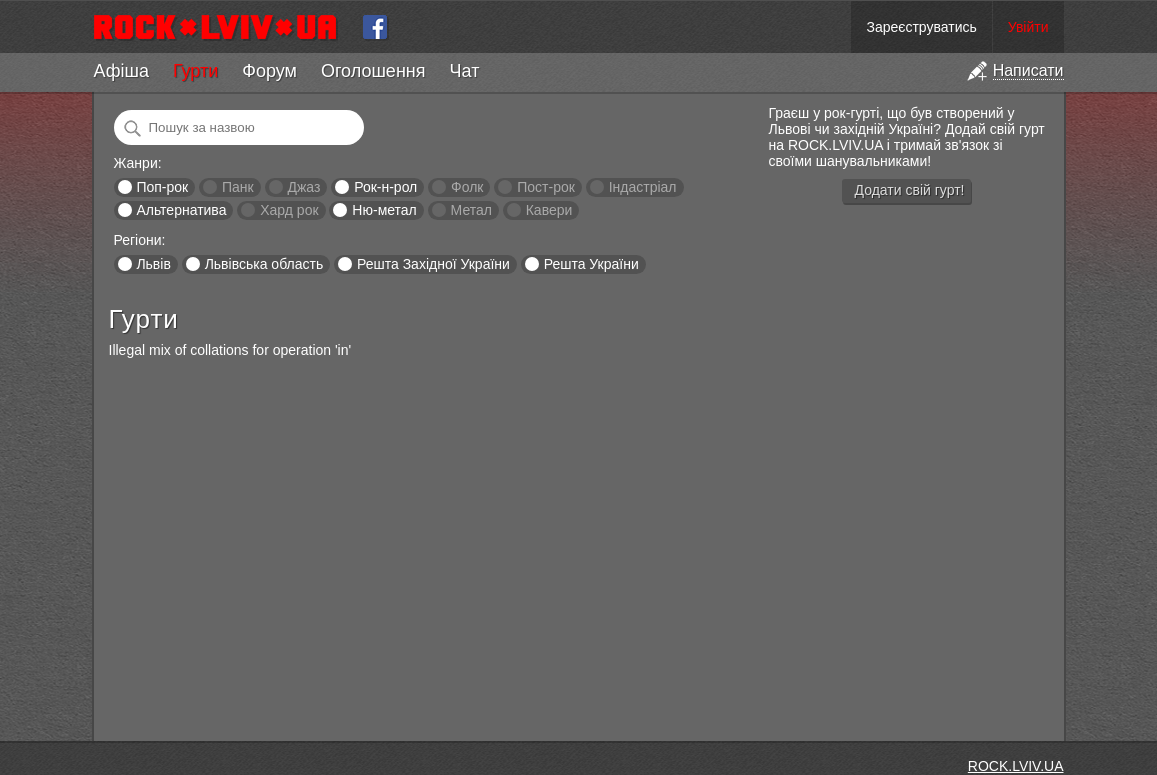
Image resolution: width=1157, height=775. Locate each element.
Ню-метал (384, 210)
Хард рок (289, 210)
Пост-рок (546, 187)
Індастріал (643, 187)
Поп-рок (162, 187)
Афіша (121, 71)
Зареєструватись (921, 27)
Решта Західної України (433, 264)
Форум (269, 71)
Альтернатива (181, 210)
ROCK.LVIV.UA (1016, 766)
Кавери (549, 210)
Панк (238, 187)
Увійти (1028, 27)
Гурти (195, 71)
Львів (153, 264)
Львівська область (264, 264)
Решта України (591, 264)
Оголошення (373, 71)
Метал (471, 210)
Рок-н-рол (385, 187)
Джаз (303, 187)
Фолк (467, 187)
